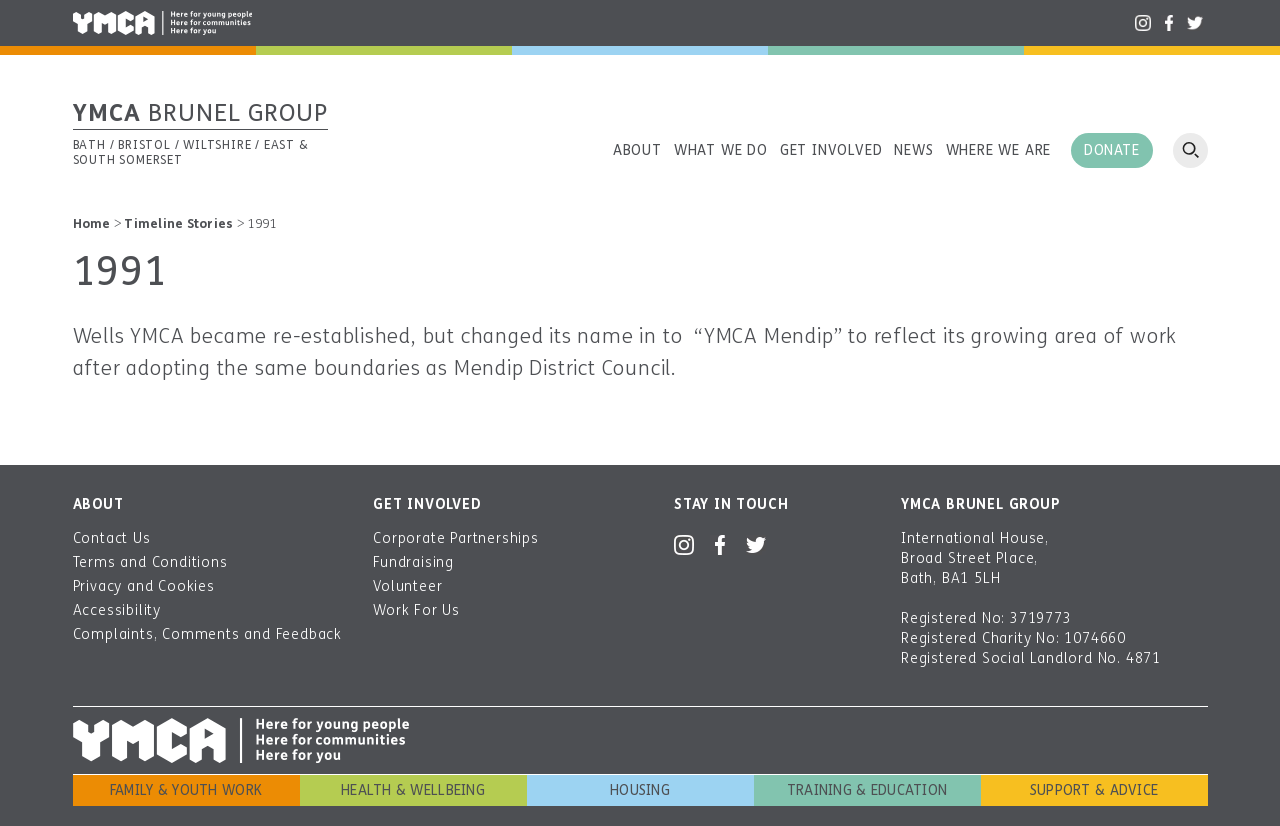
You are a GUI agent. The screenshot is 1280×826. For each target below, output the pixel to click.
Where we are (999, 150)
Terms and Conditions (150, 562)
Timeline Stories (178, 224)
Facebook (1169, 23)
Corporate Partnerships (456, 538)
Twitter (1195, 23)
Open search (1190, 150)
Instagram (1143, 23)
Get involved (831, 150)
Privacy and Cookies (144, 586)
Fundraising (413, 562)
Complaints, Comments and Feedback (207, 634)
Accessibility (117, 610)
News (913, 150)
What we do (721, 150)
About (637, 150)
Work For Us (416, 610)
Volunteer (407, 586)
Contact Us (112, 538)
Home (92, 224)
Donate (1111, 150)
